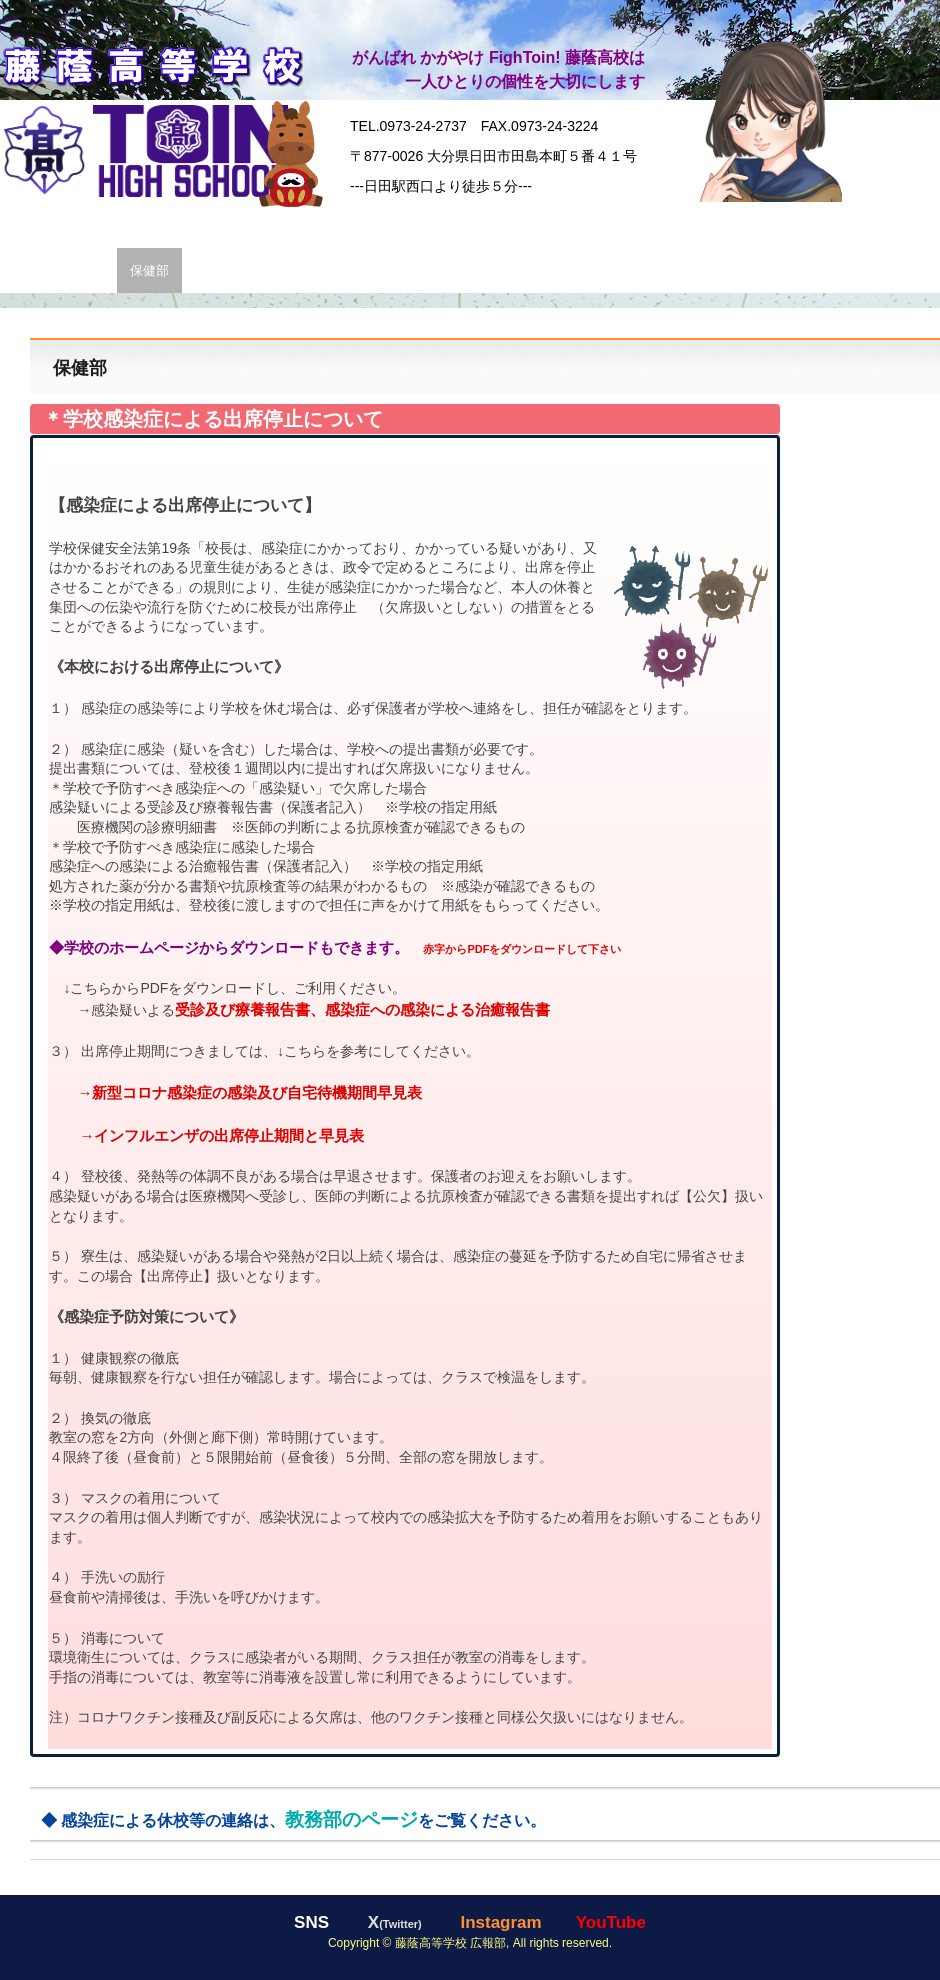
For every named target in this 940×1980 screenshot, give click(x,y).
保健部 (149, 270)
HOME (32, 224)
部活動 (706, 224)
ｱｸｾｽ (357, 270)
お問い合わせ (540, 270)
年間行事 (778, 224)
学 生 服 (179, 224)
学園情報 (104, 224)
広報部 (214, 270)
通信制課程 (511, 224)
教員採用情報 (436, 270)
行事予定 (829, 270)
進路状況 (427, 224)
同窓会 (849, 224)
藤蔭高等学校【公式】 (151, 63)
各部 (26, 270)
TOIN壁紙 (288, 270)
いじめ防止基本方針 (718, 270)
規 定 (620, 270)
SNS (908, 224)
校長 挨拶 (256, 224)
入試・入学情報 (615, 224)
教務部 (84, 270)
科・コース (342, 224)
